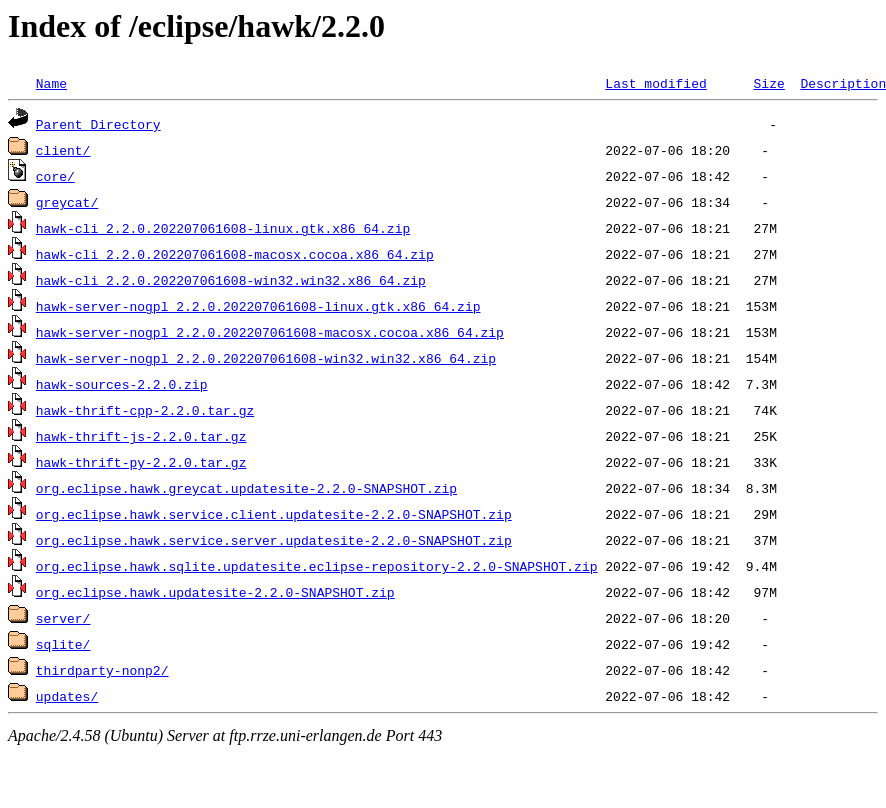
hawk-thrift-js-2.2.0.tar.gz (141, 436)
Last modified (655, 83)
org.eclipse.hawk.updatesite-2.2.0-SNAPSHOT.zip (215, 592)
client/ (63, 150)
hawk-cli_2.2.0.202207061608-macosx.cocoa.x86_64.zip (235, 254)
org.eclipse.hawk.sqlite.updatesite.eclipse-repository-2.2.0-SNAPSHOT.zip (317, 566)
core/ (55, 176)
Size (768, 83)
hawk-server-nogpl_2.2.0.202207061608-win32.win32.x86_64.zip (266, 358)
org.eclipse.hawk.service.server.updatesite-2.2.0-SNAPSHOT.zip (274, 540)
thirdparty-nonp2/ (102, 670)
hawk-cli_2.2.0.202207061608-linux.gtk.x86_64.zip (223, 228)
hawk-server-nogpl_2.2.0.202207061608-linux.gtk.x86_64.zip (258, 306)
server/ (63, 618)
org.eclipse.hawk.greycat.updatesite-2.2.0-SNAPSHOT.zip (246, 488)
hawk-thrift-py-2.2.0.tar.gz (141, 462)
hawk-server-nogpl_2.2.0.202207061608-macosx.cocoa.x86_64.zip (270, 332)
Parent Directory (98, 124)
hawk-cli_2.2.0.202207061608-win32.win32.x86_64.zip (231, 280)
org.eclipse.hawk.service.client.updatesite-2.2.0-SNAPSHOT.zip (274, 514)
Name (51, 83)
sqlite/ (63, 644)
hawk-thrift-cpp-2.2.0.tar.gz (145, 410)
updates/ (67, 696)
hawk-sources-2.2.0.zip (122, 384)
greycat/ (67, 202)
